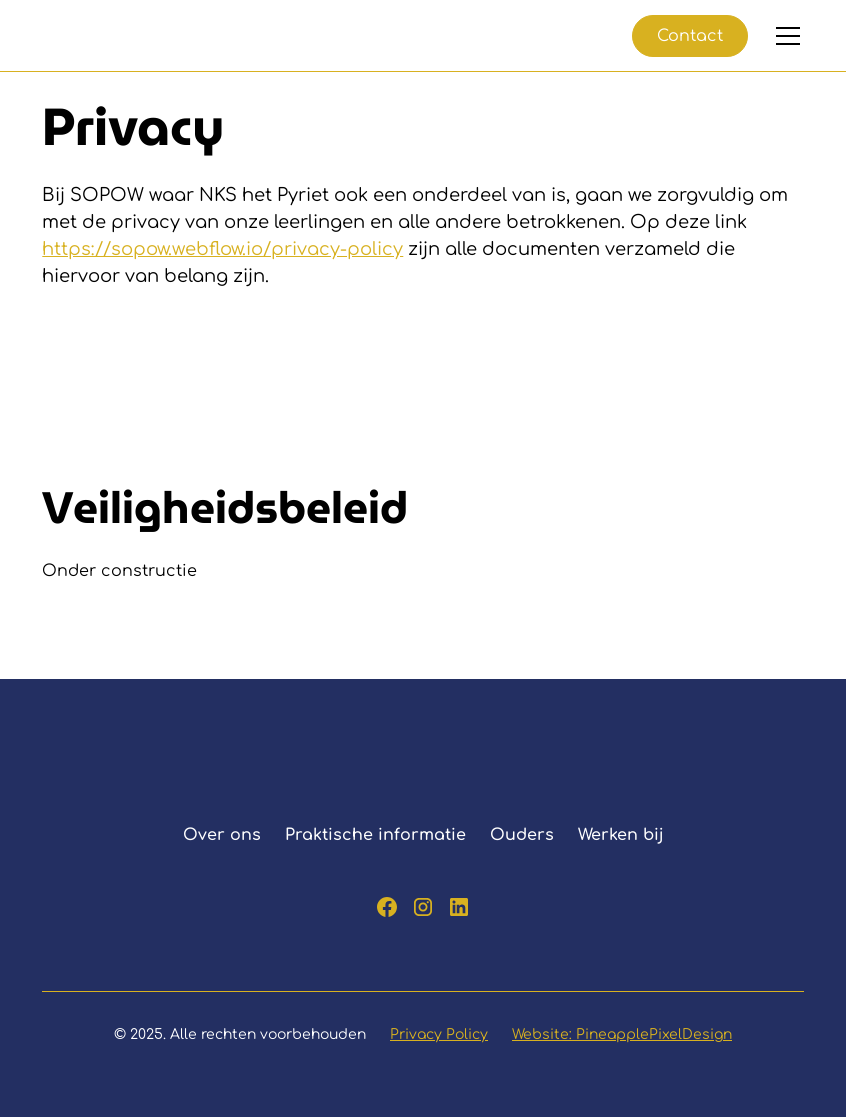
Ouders (522, 835)
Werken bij (621, 835)
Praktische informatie (375, 835)
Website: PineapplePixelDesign (622, 1034)
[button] (784, 36)
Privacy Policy (439, 1034)
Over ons (222, 835)
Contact (690, 36)
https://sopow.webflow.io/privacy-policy (222, 249)
